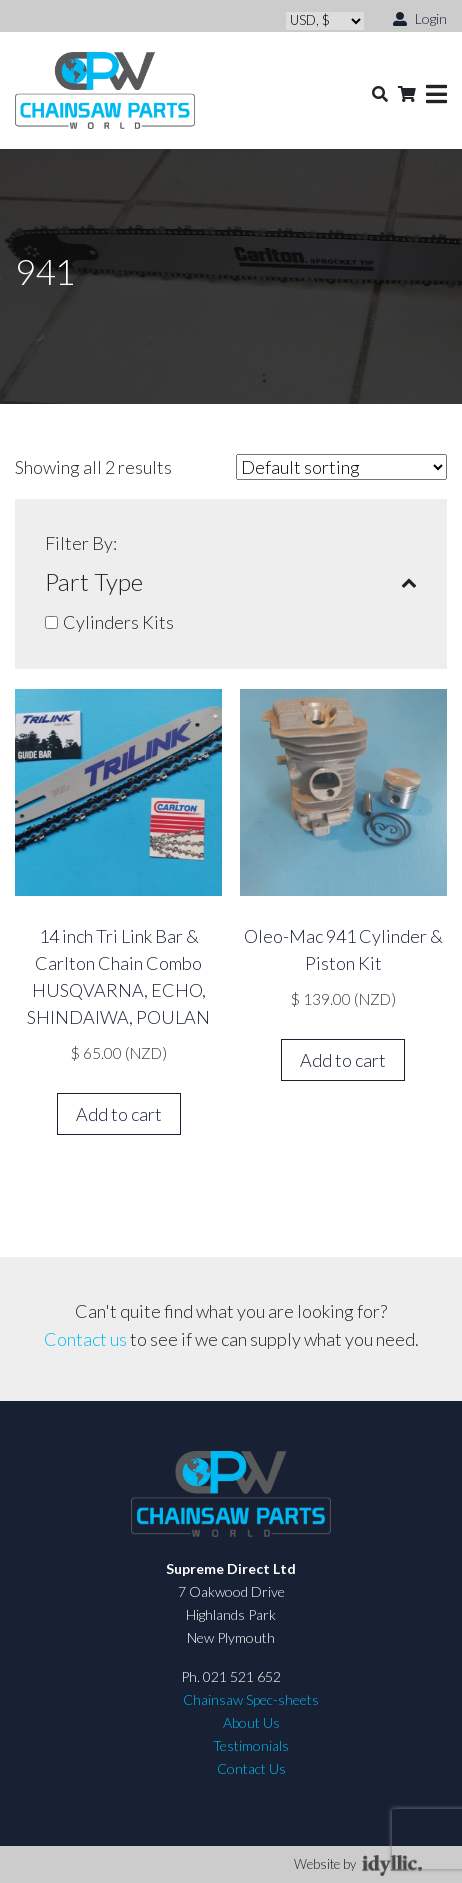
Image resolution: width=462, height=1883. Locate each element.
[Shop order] (341, 467)
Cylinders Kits (118, 622)
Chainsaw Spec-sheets (251, 1699)
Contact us (85, 1339)
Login (420, 17)
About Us (251, 1722)
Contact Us (251, 1768)
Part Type (231, 582)
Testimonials (251, 1745)
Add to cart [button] (119, 1114)
